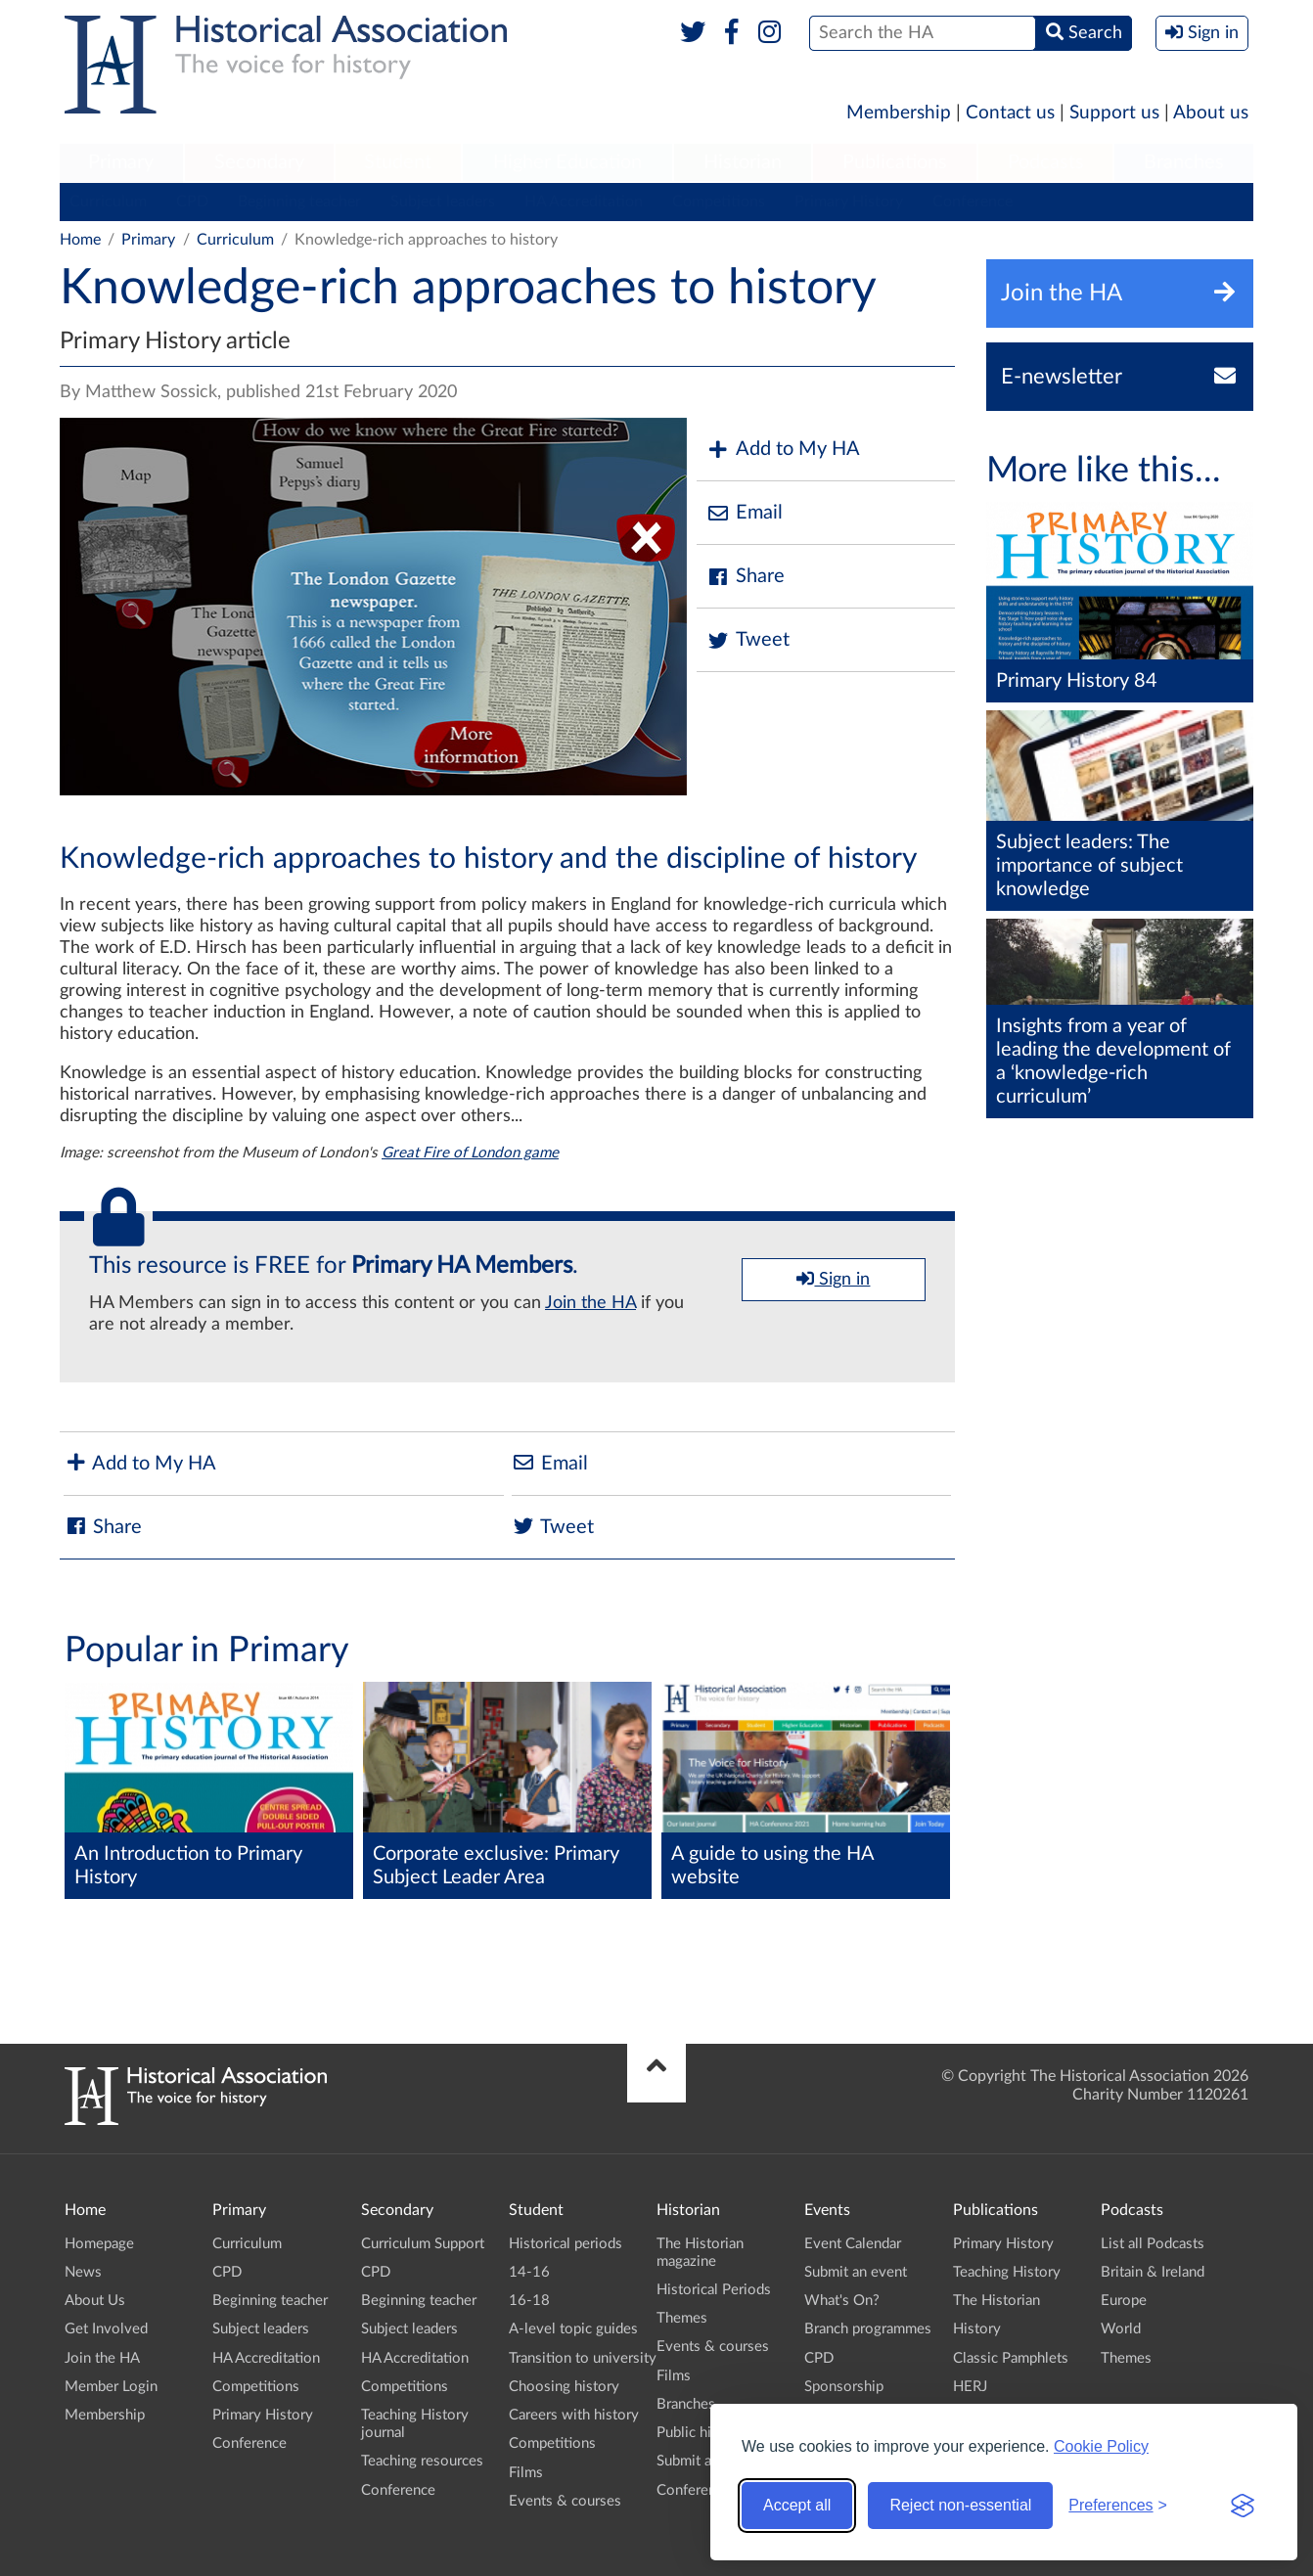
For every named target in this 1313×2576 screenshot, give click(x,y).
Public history (700, 2432)
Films (526, 2472)
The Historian (996, 2300)
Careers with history (574, 2415)
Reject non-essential (960, 2505)
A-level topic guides (573, 2329)
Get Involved (106, 2329)
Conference (972, 201)
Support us (1114, 113)
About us (1210, 113)
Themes (681, 2318)
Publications (894, 162)
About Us (95, 2300)
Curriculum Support (422, 2244)
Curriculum (108, 201)
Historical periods (565, 2244)
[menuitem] (121, 163)
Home (80, 240)
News (83, 2272)
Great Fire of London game (470, 1153)
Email (744, 513)
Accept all (797, 2505)
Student (397, 162)
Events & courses (565, 2501)
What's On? (842, 2300)
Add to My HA (783, 449)
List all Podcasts (1152, 2244)
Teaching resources (422, 2461)
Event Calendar (852, 2244)
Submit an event (707, 2461)
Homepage (99, 2244)
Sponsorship (843, 2386)
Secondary (259, 162)
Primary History (848, 201)
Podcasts (1046, 162)
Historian (742, 162)
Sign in (833, 1278)
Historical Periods (713, 2289)
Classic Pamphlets (1010, 2358)
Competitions (718, 201)
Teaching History (1007, 2272)
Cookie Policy (1101, 2446)
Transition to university (582, 2358)
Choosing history (564, 2386)
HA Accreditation (583, 201)
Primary (121, 162)
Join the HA (590, 1303)
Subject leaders (442, 201)
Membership (898, 113)
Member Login (111, 2386)
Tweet (748, 640)
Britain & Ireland (1152, 2272)
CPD (192, 201)
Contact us (1010, 113)
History (977, 2329)
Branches (1184, 162)
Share (745, 576)
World (1121, 2329)
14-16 (529, 2272)
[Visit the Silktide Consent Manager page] (1242, 2505)
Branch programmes (867, 2329)
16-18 (529, 2300)
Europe (1124, 2300)
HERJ (970, 2386)
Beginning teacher (299, 201)
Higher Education (567, 162)
